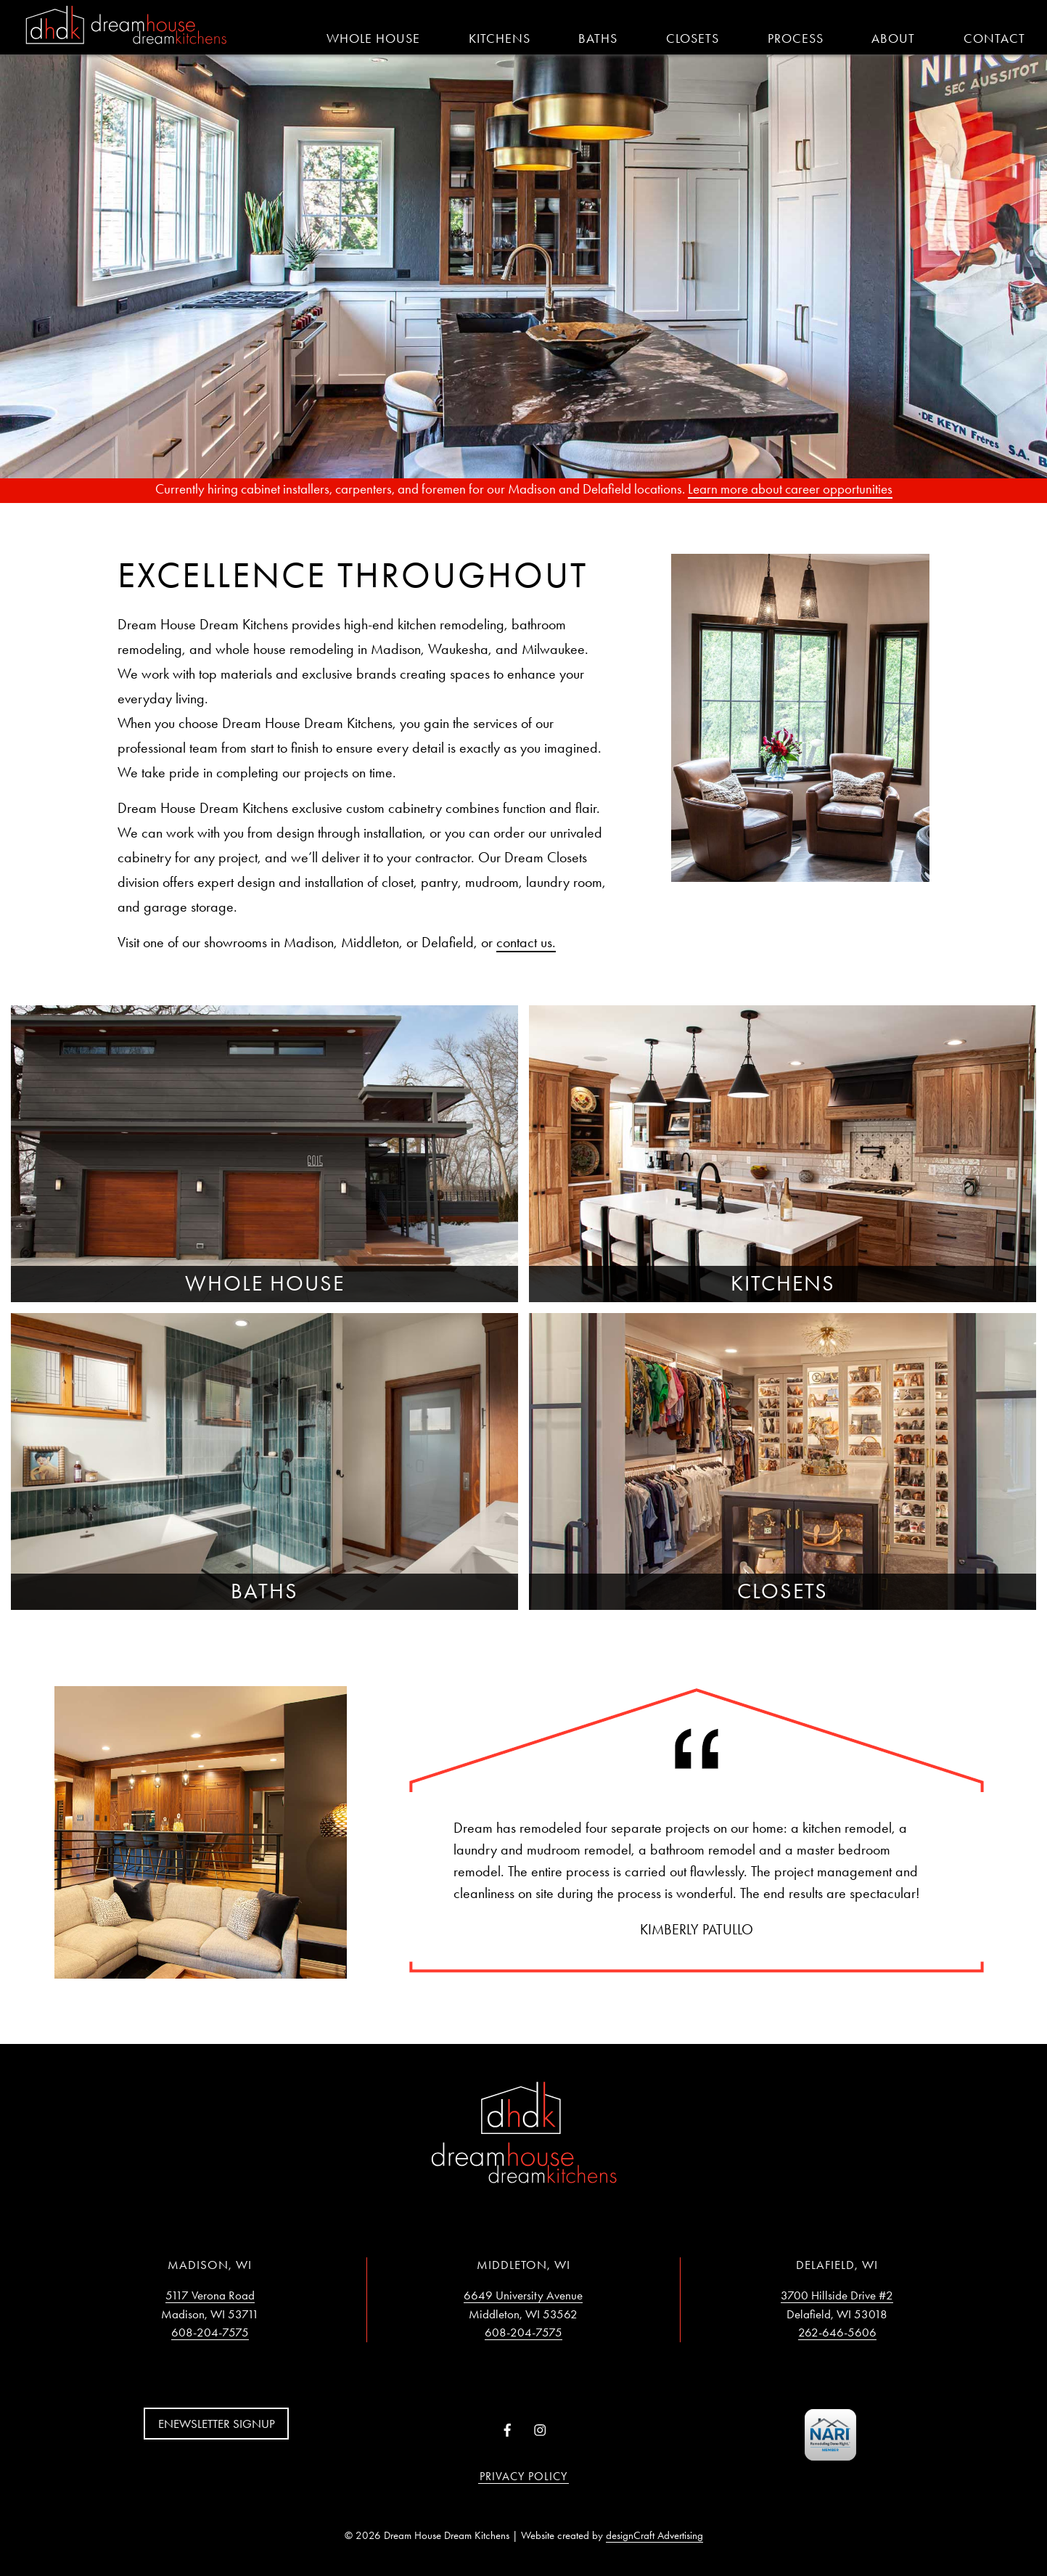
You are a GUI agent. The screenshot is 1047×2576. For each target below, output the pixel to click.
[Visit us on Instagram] (539, 2431)
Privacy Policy (523, 2476)
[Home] (126, 26)
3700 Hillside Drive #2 (837, 2295)
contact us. (526, 942)
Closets (692, 38)
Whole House (373, 38)
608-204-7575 (210, 2332)
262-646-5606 (837, 2332)
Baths (597, 38)
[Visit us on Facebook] (507, 2431)
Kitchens (499, 38)
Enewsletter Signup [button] (216, 2423)
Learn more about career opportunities (790, 489)
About (893, 38)
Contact (994, 38)
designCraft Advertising (654, 2535)
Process (796, 38)
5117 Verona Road (210, 2295)
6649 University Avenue (523, 2295)
